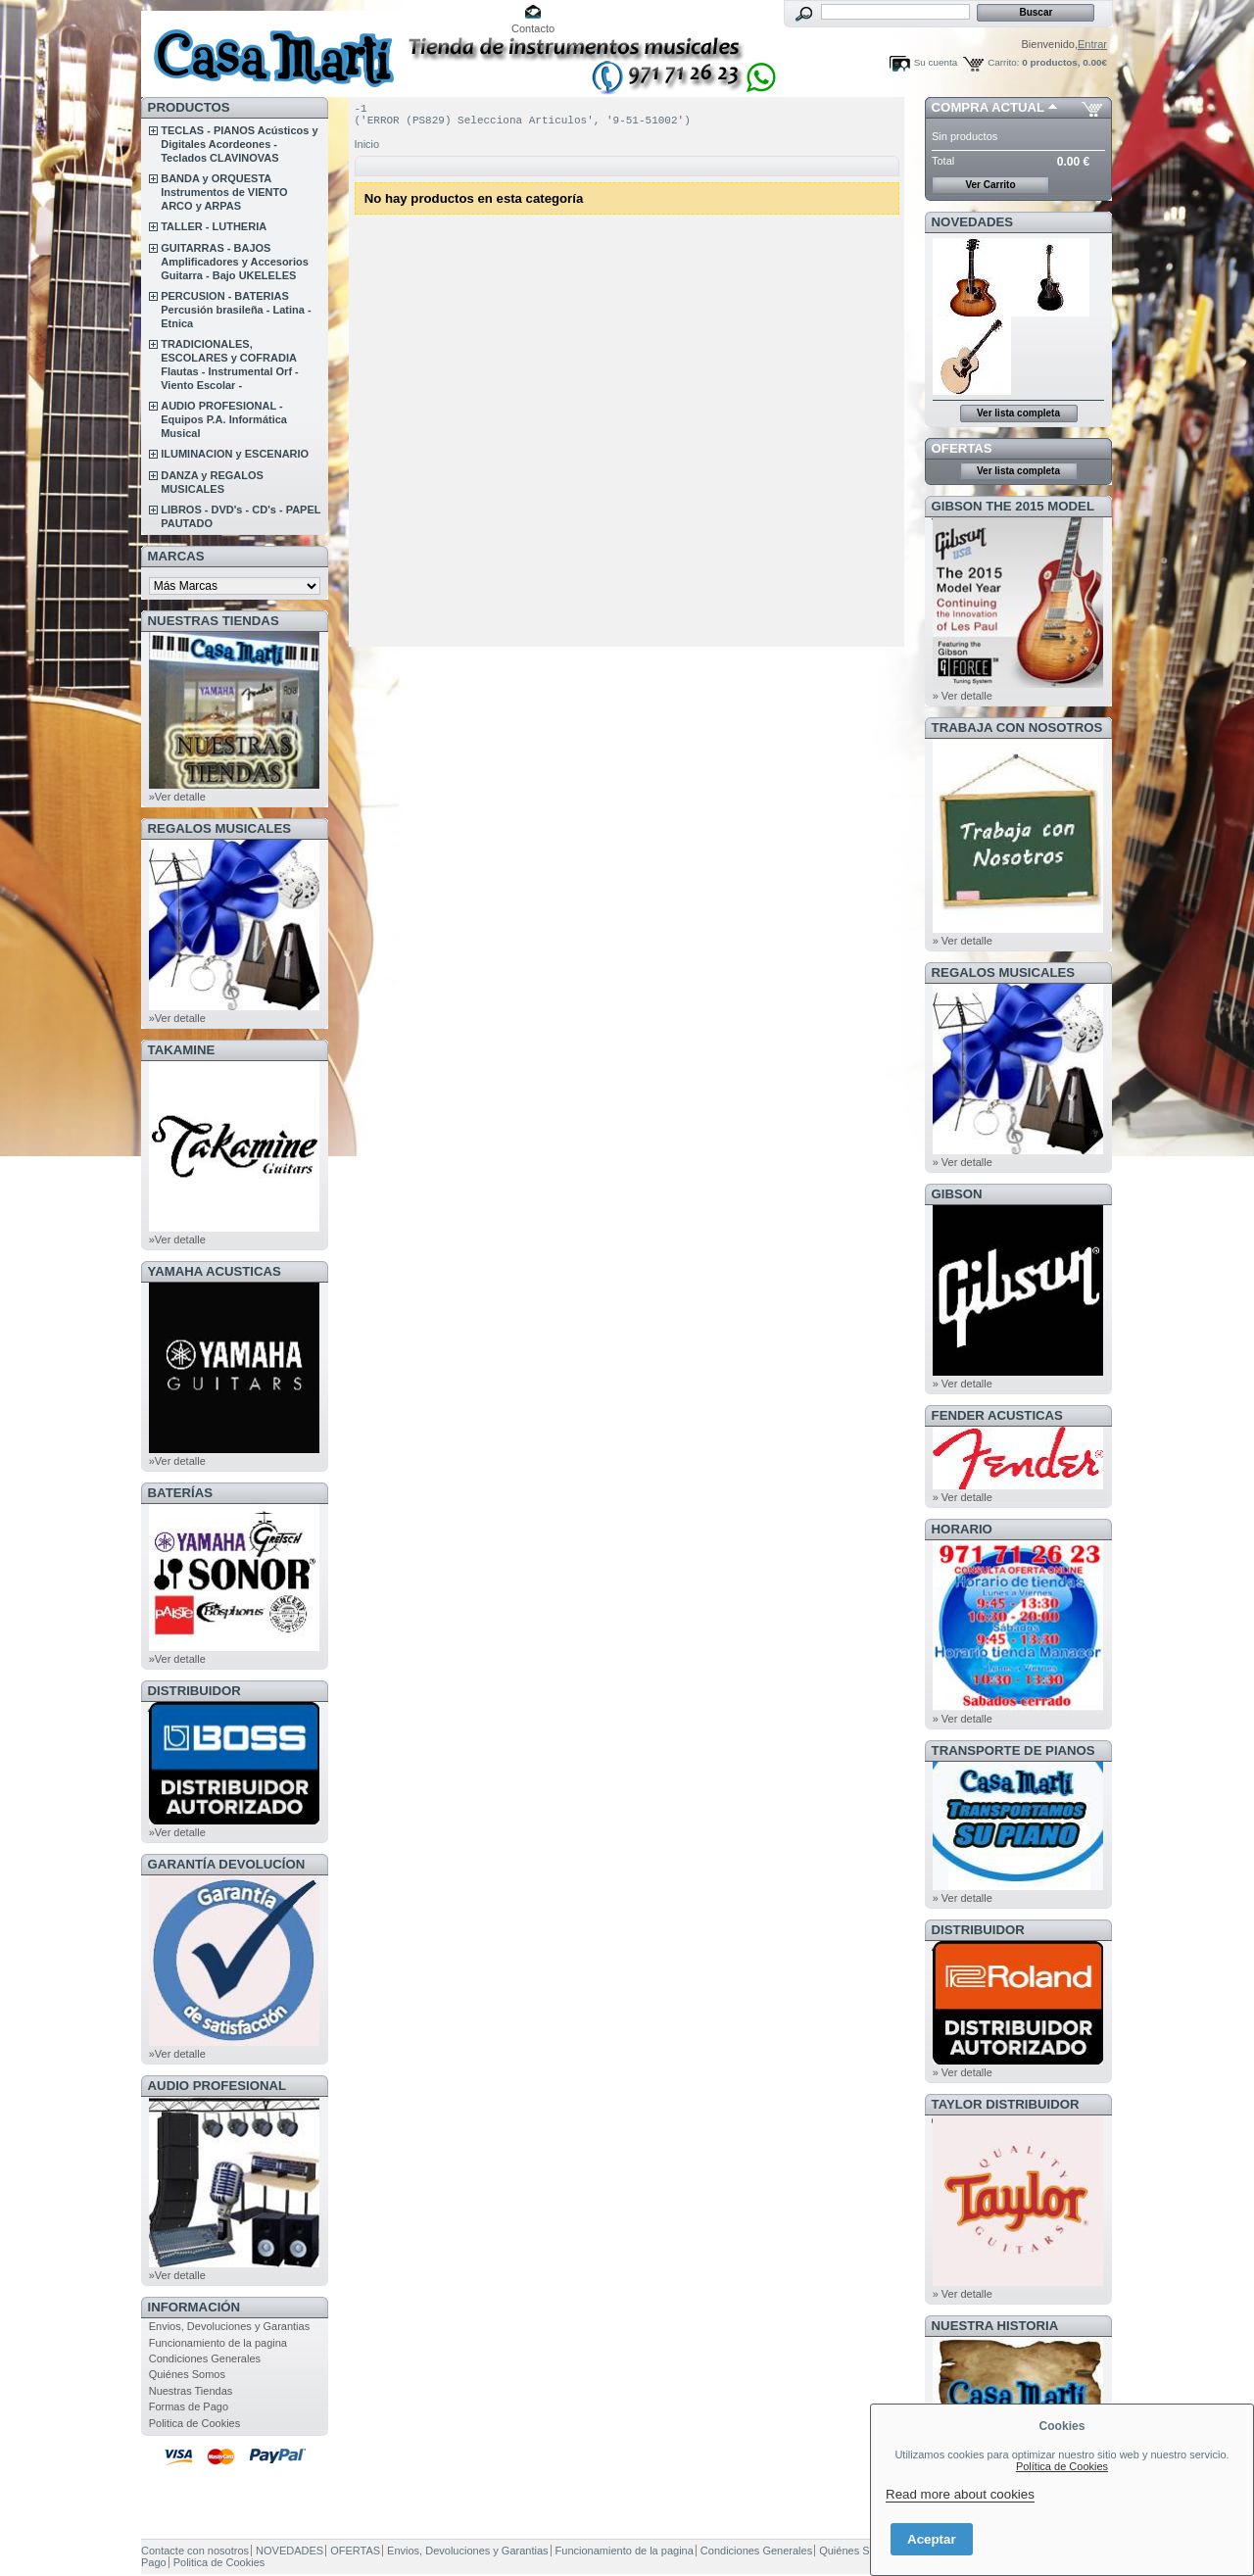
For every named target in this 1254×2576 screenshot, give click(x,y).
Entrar (1092, 44)
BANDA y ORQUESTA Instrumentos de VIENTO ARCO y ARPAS (224, 192)
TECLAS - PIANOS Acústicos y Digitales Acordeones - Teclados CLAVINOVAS (239, 144)
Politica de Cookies (195, 2423)
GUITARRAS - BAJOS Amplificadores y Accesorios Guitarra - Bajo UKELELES (235, 261)
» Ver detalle (962, 696)
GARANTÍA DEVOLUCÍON (227, 1864)
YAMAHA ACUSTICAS (214, 1271)
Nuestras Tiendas (191, 2391)
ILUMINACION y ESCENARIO (235, 454)
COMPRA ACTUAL (988, 107)
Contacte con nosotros (195, 2550)
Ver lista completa (1018, 413)
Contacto (533, 28)
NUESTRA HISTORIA (995, 2325)
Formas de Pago (188, 2406)
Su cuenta (935, 62)
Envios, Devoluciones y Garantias (229, 2326)
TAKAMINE (182, 1050)
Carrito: (1003, 62)
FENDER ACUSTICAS (997, 1415)
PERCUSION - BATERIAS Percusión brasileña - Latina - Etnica (236, 309)
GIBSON (957, 1194)
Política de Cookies (1062, 2466)
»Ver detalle (177, 796)
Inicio (367, 150)
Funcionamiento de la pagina (218, 2343)
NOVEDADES (973, 222)
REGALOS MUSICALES (220, 828)
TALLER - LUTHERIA (213, 226)
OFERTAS (962, 448)
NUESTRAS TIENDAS (213, 620)
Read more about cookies (960, 2494)
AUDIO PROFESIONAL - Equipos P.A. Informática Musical (224, 419)
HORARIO (962, 1529)
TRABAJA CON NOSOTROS (1017, 727)
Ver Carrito (990, 184)
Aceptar (931, 2539)
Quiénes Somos (187, 2374)
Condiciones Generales (205, 2358)
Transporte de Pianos (1013, 1750)
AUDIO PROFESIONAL (217, 2085)
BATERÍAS (180, 1492)
